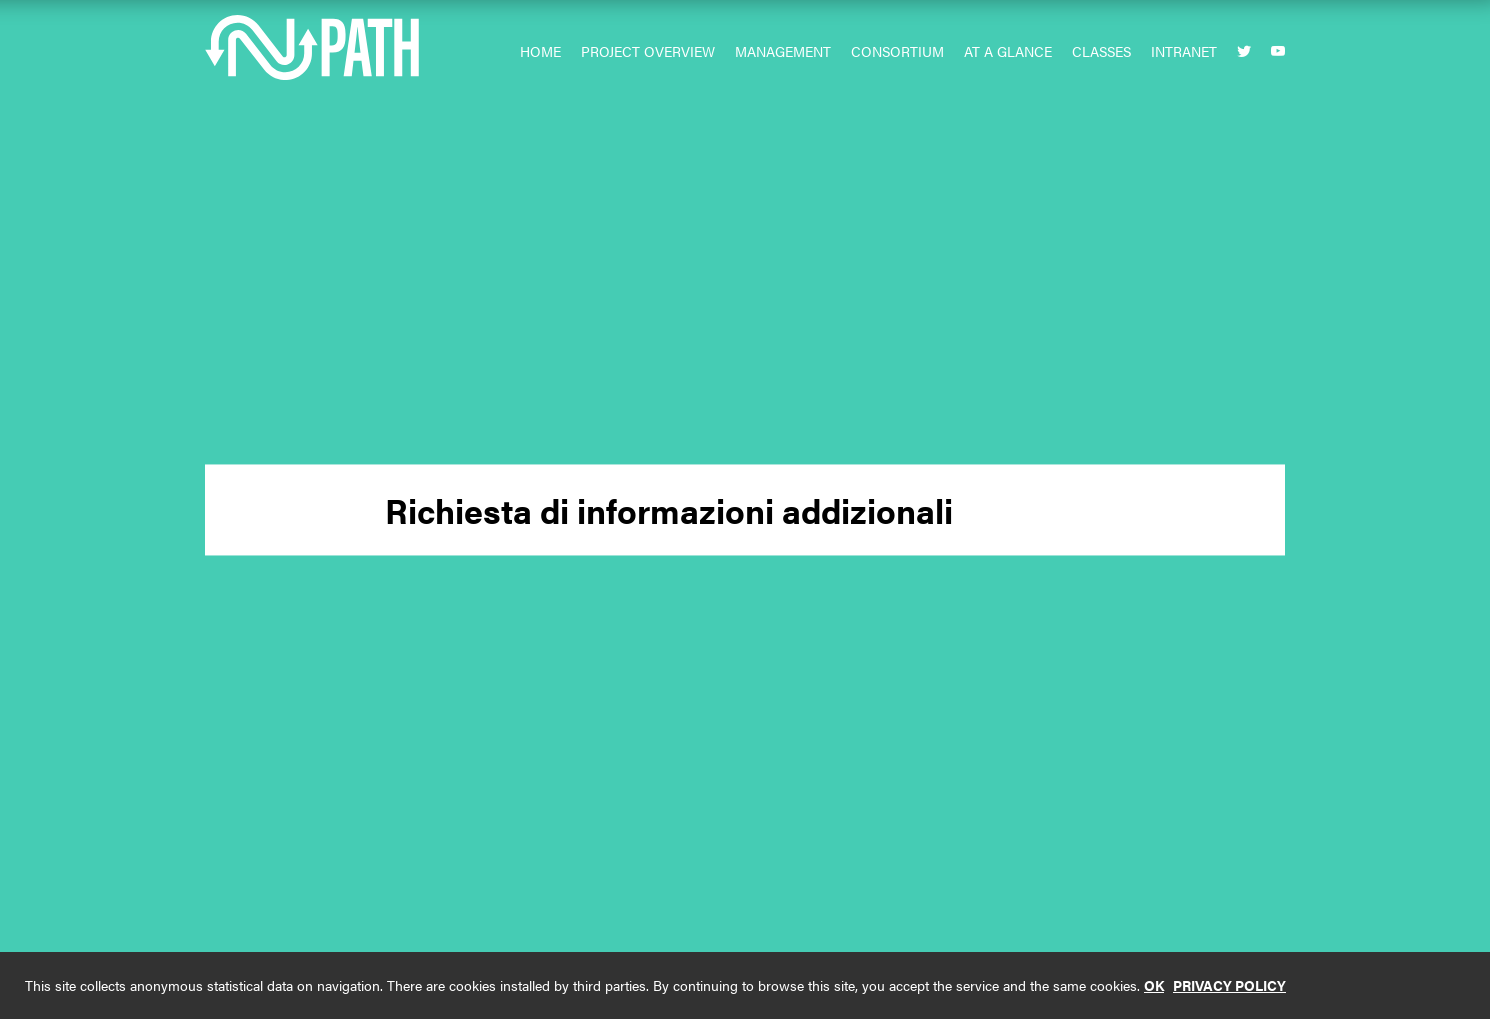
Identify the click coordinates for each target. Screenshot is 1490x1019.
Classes (1101, 51)
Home (540, 51)
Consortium (897, 51)
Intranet (1184, 51)
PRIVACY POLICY (1229, 985)
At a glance (1008, 51)
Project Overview (648, 51)
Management (783, 51)
